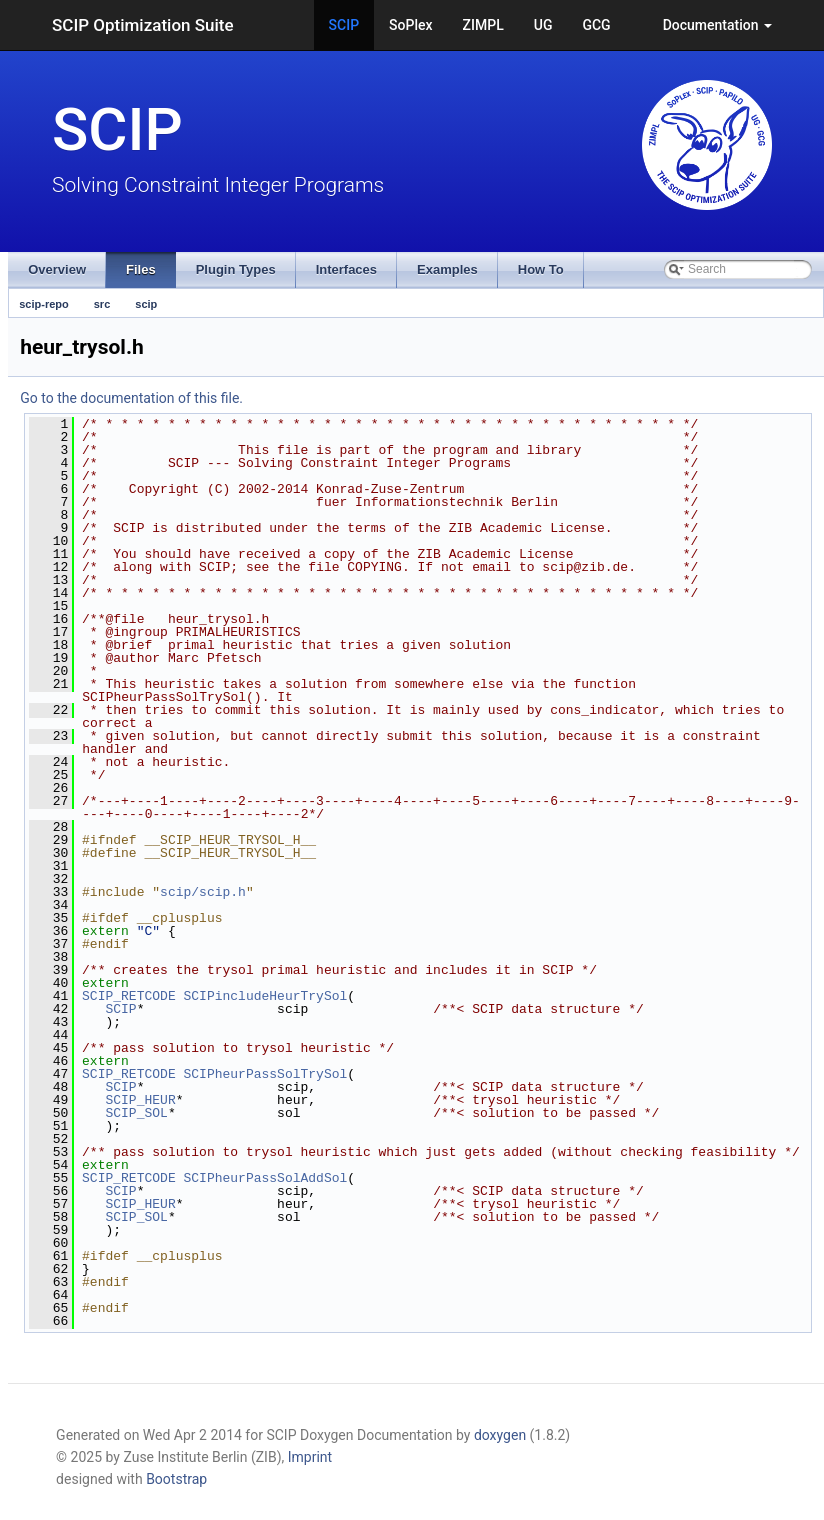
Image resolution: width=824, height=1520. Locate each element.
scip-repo (44, 304)
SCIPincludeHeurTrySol (265, 996)
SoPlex (410, 25)
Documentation (717, 25)
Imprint (310, 1457)
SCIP (344, 25)
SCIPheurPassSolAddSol (265, 1178)
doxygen (500, 1435)
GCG (596, 25)
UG (543, 25)
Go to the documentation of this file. (131, 398)
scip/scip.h (203, 892)
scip (146, 304)
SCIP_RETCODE (129, 996)
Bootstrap (176, 1479)
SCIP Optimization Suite (143, 25)
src (102, 304)
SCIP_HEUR (140, 1100)
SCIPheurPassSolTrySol (265, 1074)
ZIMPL (483, 25)
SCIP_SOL (136, 1113)
